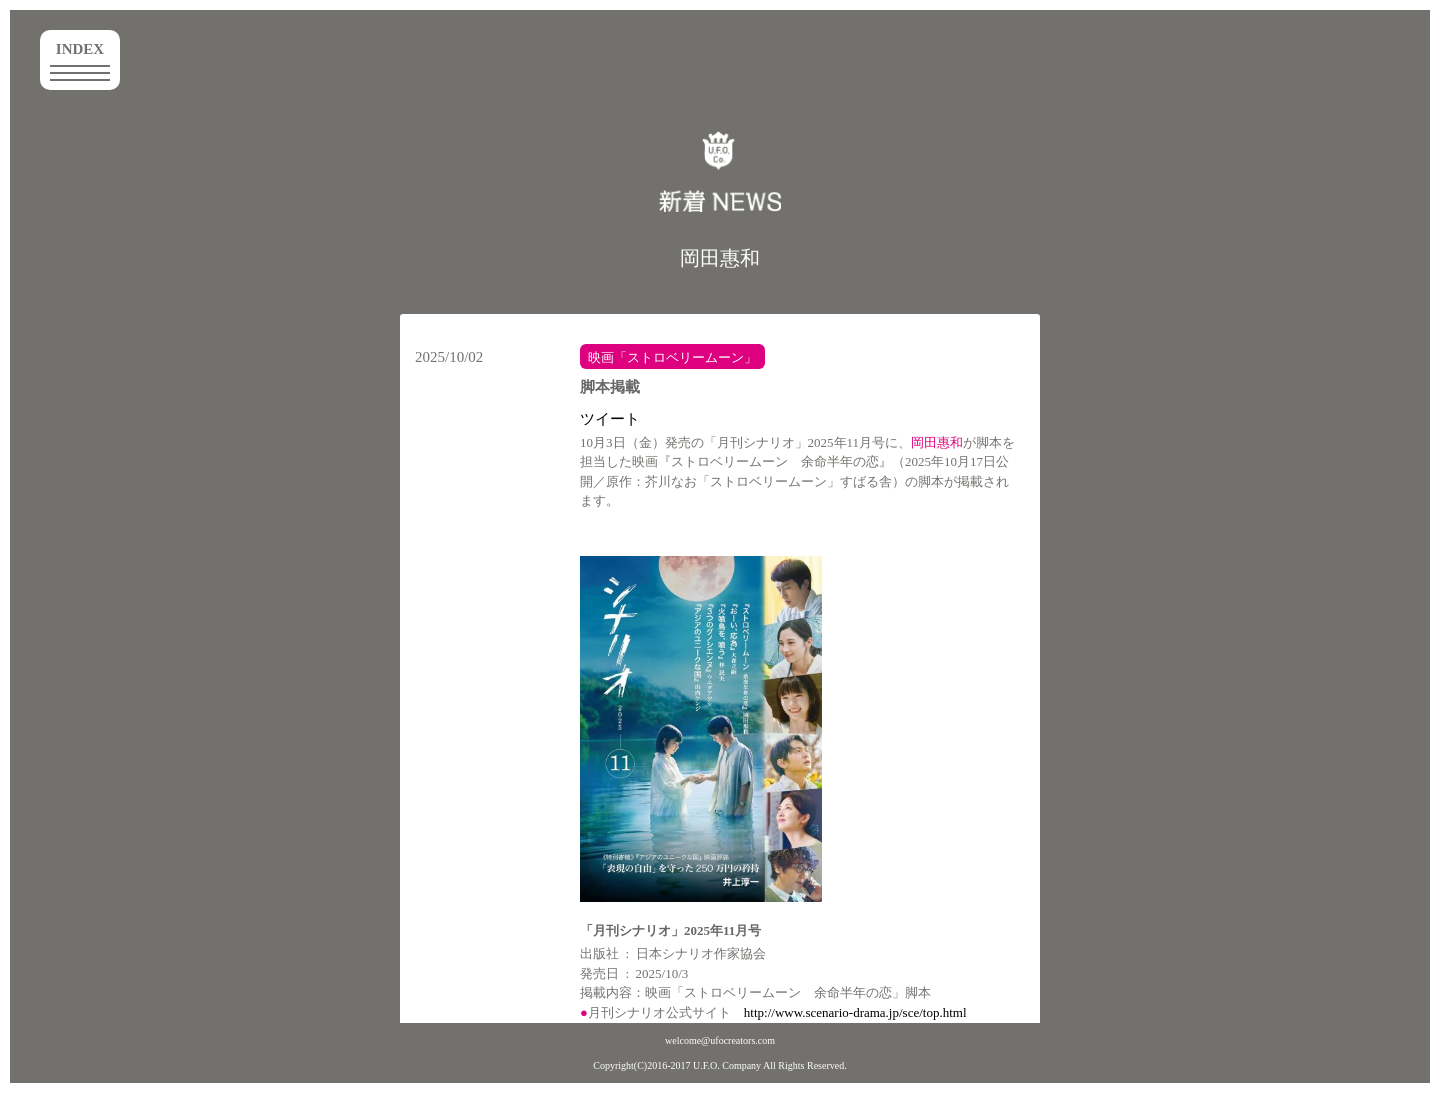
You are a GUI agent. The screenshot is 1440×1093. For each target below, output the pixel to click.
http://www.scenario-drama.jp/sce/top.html (855, 1012)
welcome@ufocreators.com (720, 1040)
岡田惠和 (720, 258)
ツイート (610, 419)
